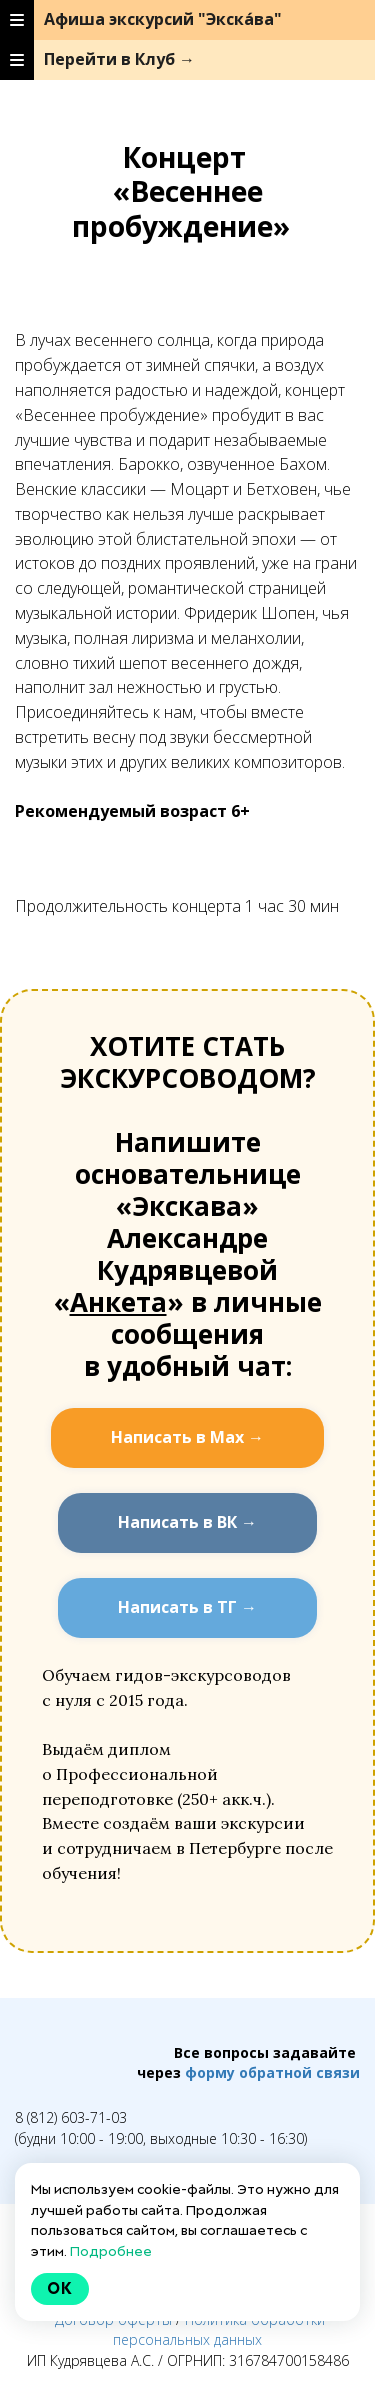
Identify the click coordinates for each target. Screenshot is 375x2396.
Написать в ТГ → (187, 1607)
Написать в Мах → (187, 1437)
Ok (60, 2288)
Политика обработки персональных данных (219, 2329)
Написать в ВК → (187, 1522)
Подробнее (111, 2251)
